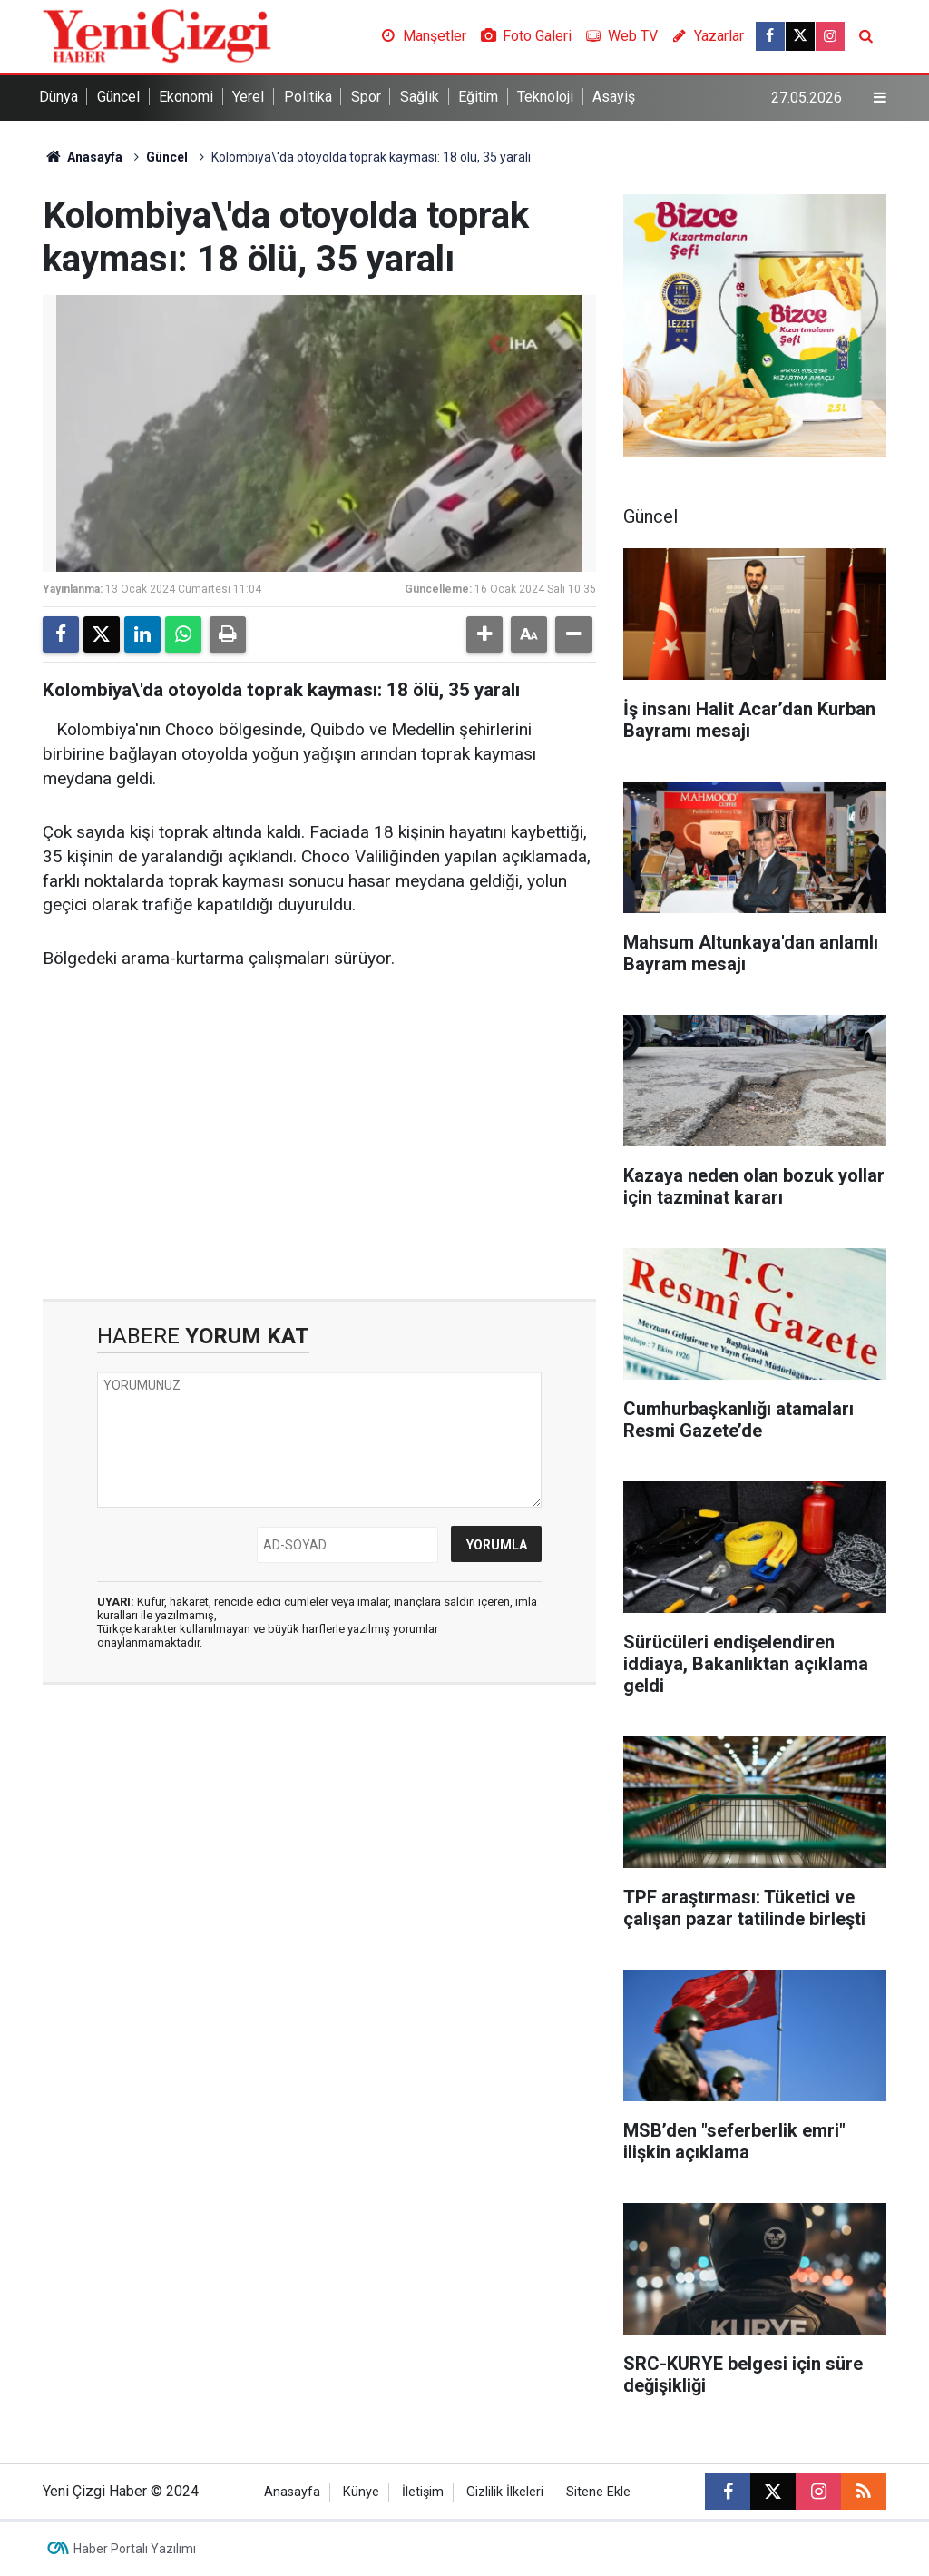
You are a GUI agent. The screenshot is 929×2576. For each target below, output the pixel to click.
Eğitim (478, 96)
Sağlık (419, 96)
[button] (484, 634)
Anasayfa (82, 157)
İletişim (423, 2492)
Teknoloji (545, 96)
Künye (361, 2492)
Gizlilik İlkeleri (504, 2492)
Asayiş (613, 96)
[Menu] (880, 98)
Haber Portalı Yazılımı (134, 2549)
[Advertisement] (319, 1145)
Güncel (118, 96)
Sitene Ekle (598, 2492)
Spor (366, 96)
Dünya (58, 96)
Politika (308, 96)
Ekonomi (186, 96)
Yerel (248, 96)
